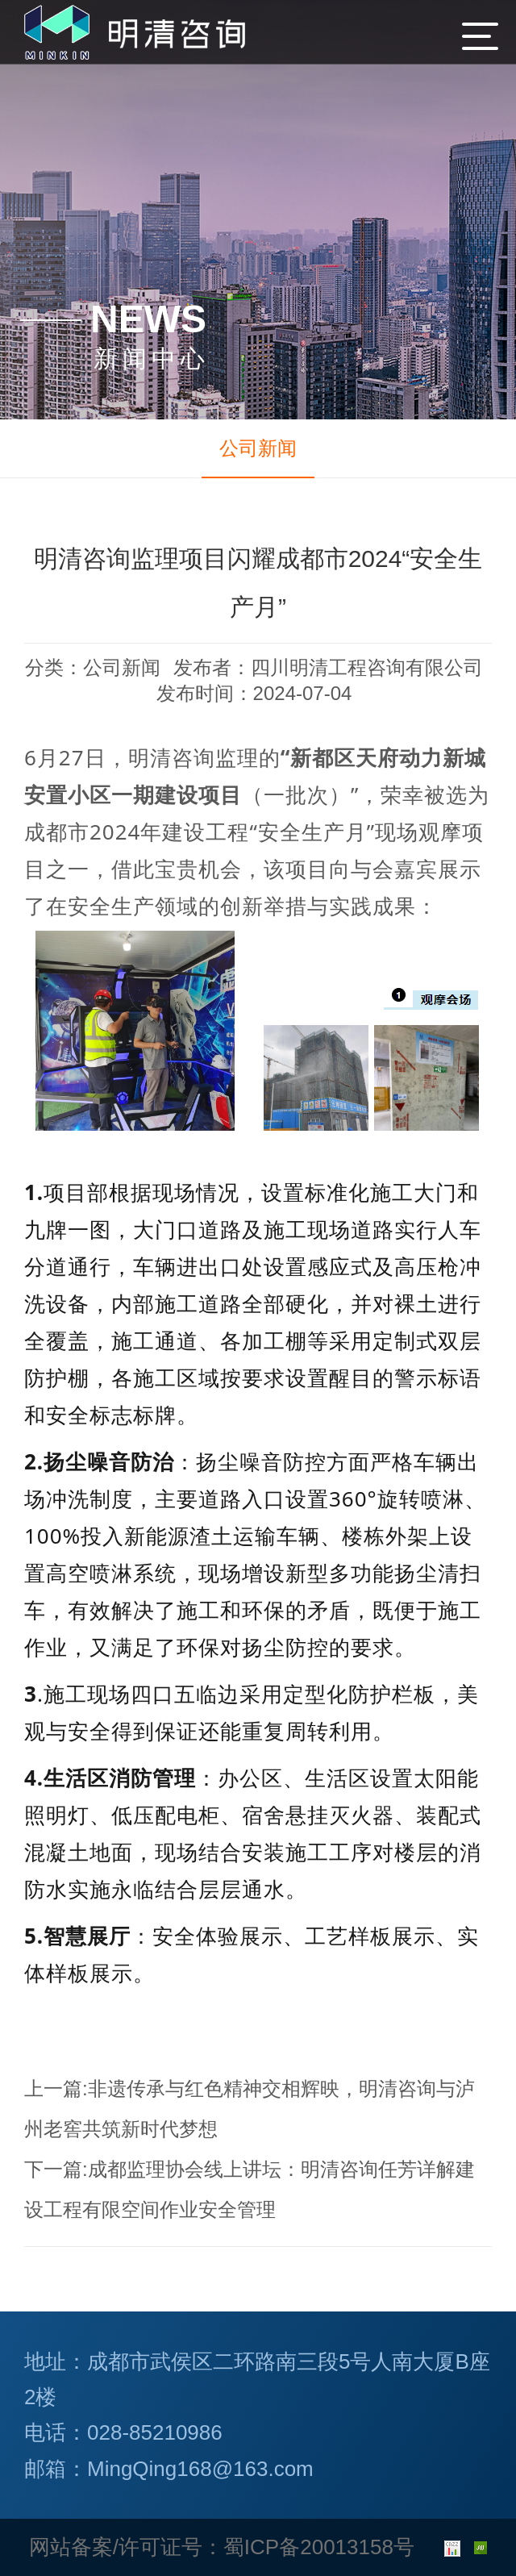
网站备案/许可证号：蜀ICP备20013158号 (221, 2547)
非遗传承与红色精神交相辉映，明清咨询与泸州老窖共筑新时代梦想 (249, 2109)
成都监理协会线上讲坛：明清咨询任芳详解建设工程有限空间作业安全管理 (249, 2189)
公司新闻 (258, 448)
